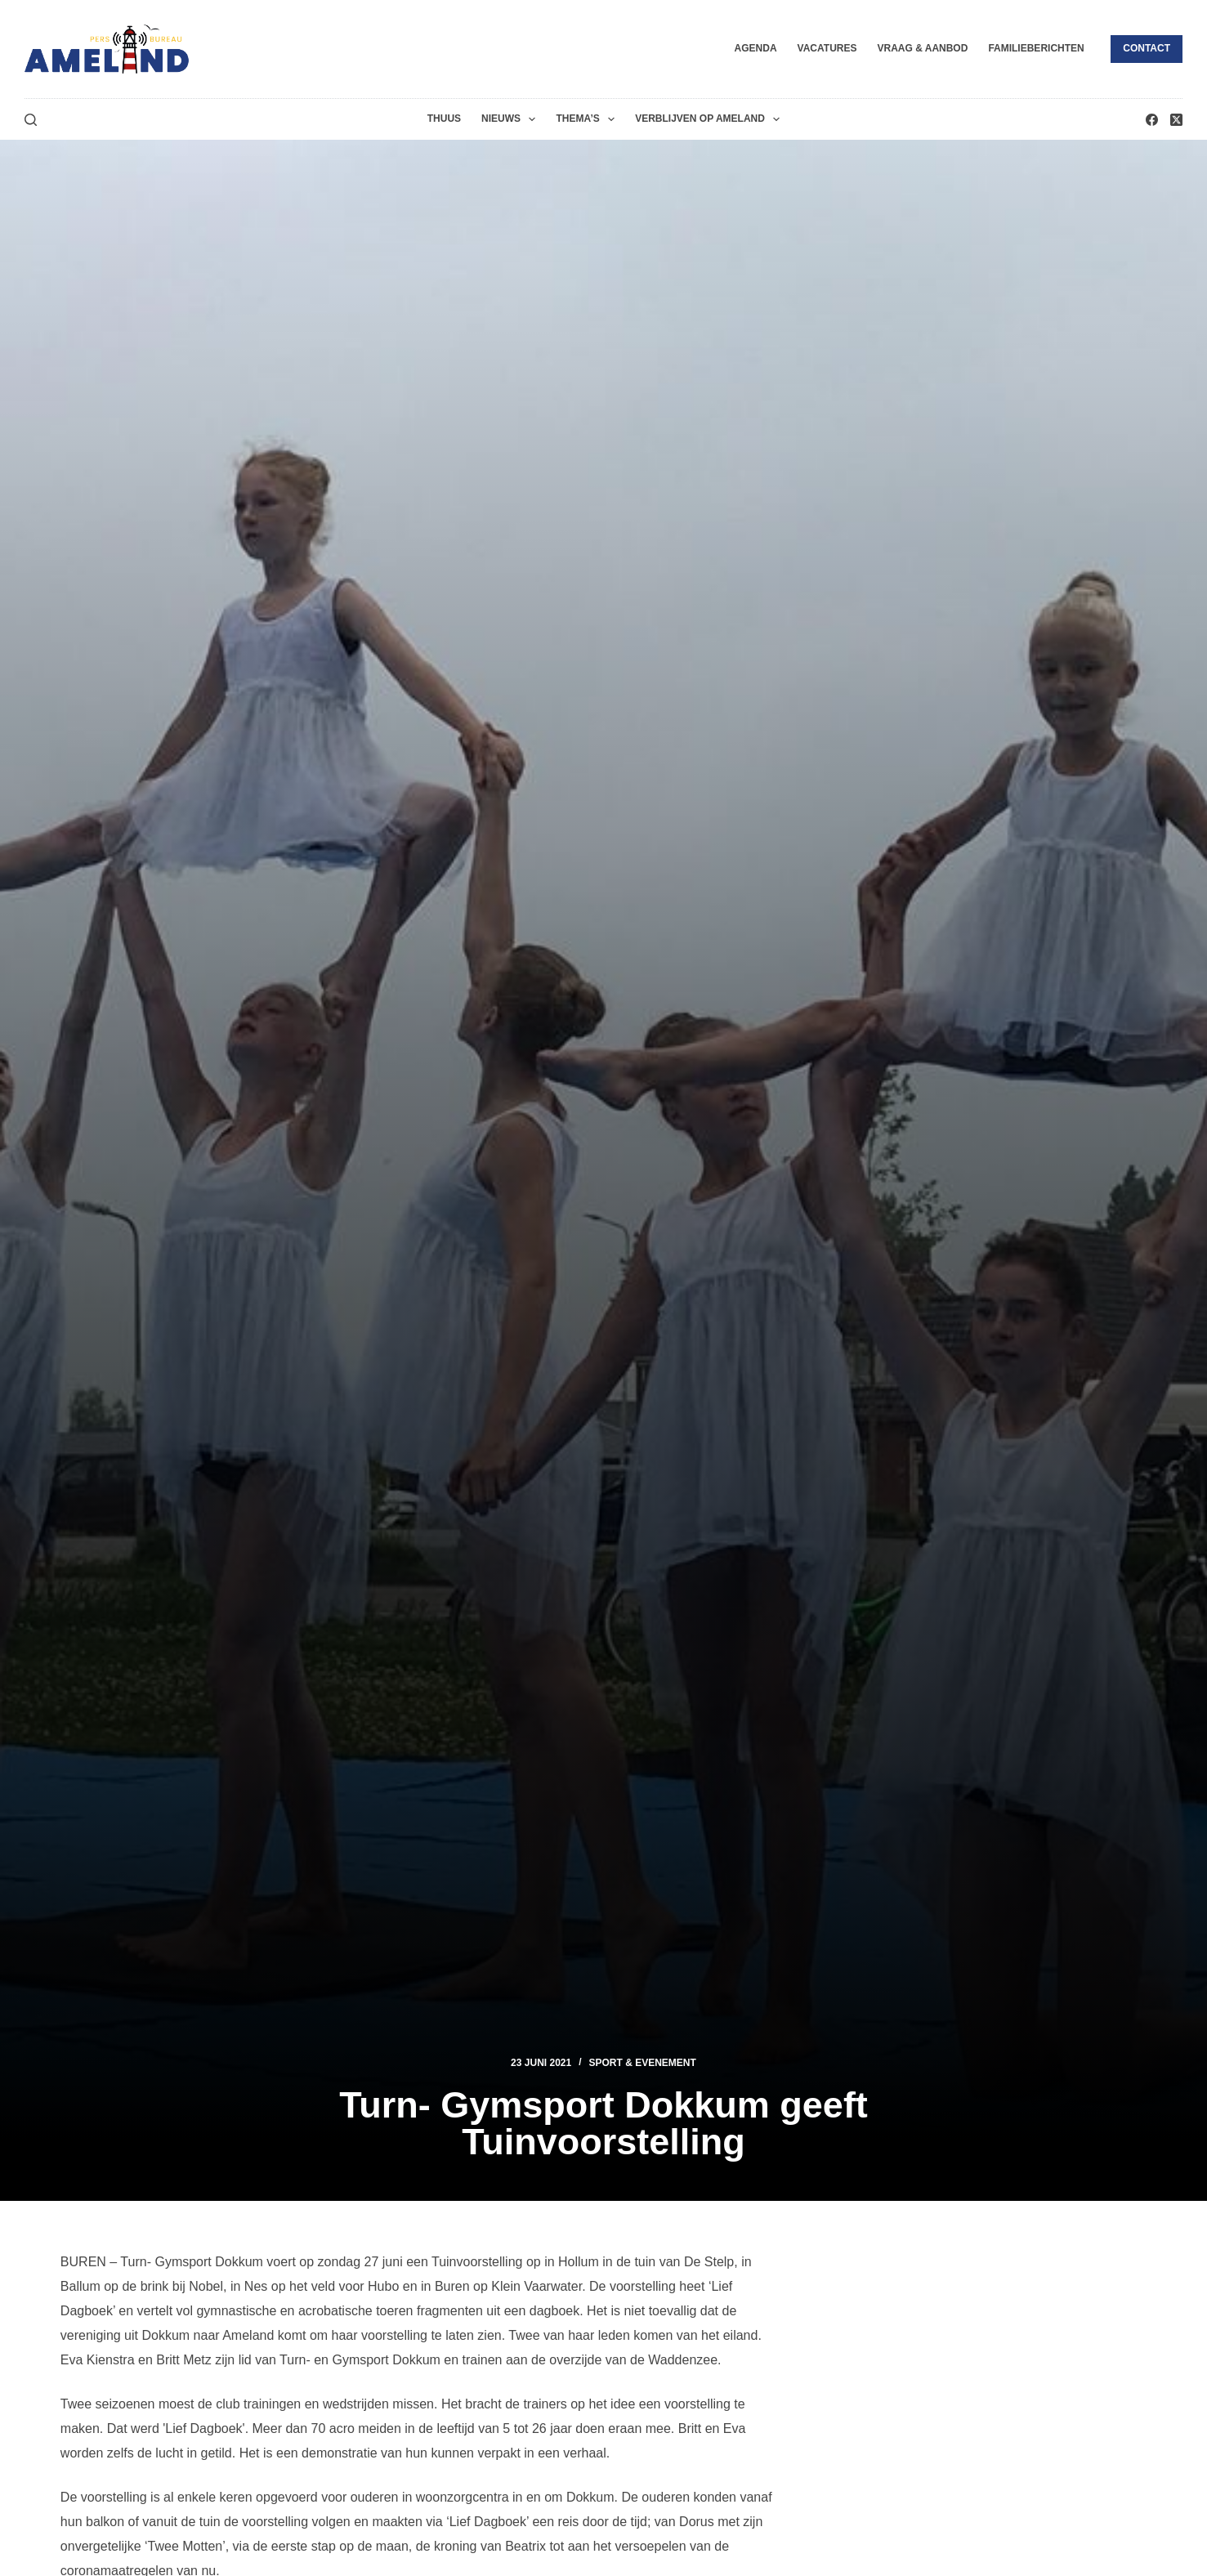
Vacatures (827, 48)
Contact (1146, 48)
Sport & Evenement (642, 2062)
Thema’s (588, 119)
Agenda (756, 48)
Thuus (444, 118)
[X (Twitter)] (1176, 120)
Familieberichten (1036, 48)
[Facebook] (1152, 120)
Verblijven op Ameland (710, 119)
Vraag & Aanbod (922, 48)
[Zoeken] (31, 120)
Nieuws (511, 119)
